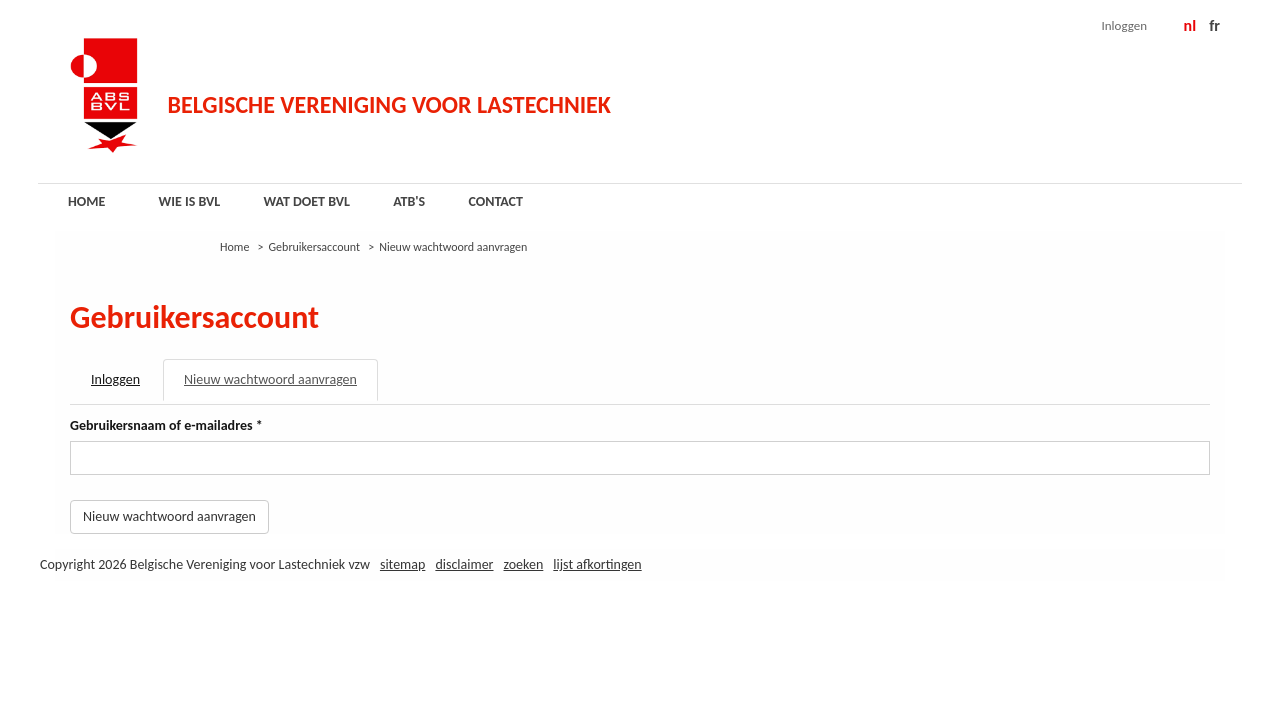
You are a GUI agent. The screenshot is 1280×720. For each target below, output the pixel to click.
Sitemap (402, 564)
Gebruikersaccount (314, 247)
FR (1214, 25)
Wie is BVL (190, 201)
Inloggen (1125, 25)
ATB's (409, 201)
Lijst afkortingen (597, 564)
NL (1190, 25)
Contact (495, 201)
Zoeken (524, 564)
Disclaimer (464, 564)
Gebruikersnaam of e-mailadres (166, 425)
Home (86, 201)
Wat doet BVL (306, 201)
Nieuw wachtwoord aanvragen (281, 385)
